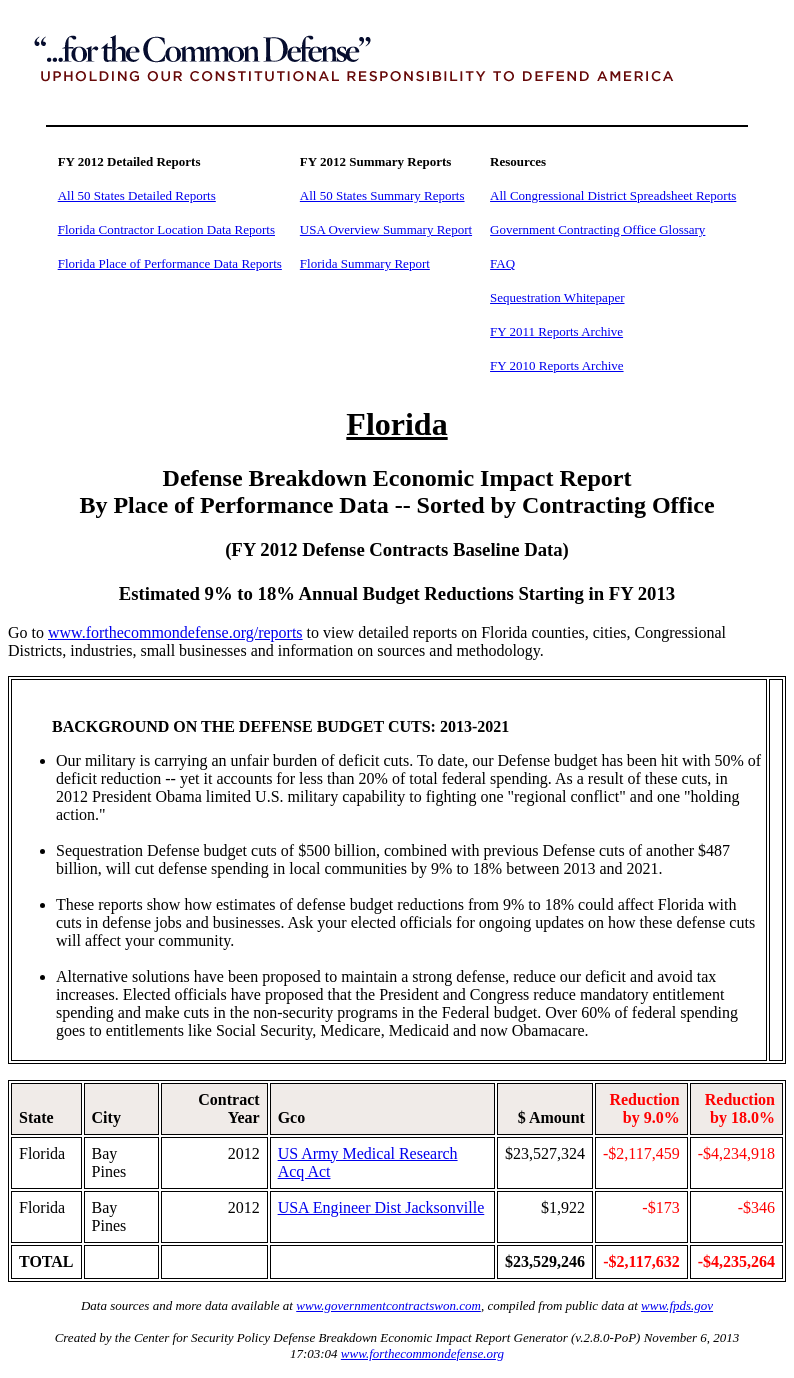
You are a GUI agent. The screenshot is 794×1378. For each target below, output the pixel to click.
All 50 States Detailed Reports (137, 195)
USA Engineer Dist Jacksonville (381, 1207)
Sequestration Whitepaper (557, 297)
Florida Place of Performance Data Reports (170, 263)
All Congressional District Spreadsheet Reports (613, 195)
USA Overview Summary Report (386, 229)
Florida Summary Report (365, 263)
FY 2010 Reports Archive (556, 365)
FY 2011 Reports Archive (556, 331)
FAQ (502, 263)
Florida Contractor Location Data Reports (166, 229)
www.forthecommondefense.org (422, 1353)
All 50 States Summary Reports (382, 195)
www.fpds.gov (677, 1305)
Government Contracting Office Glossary (597, 229)
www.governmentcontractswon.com (388, 1305)
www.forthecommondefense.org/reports (175, 632)
